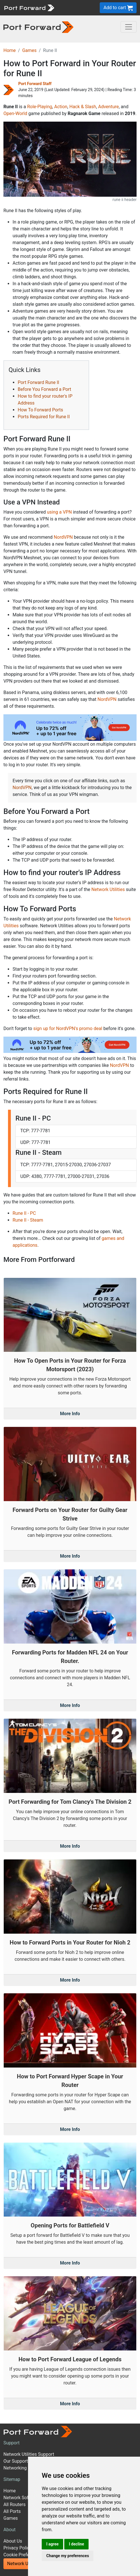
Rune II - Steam (28, 1220)
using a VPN (59, 512)
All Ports (12, 2511)
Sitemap (11, 2479)
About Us (12, 2541)
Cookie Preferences (23, 2554)
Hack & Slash (82, 106)
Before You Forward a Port (44, 389)
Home (9, 50)
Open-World (15, 113)
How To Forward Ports (40, 410)
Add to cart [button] (118, 8)
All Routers (14, 2504)
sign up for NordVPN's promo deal (67, 1028)
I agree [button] (52, 2544)
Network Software (21, 2497)
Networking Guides (22, 2468)
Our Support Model (22, 2461)
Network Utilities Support (28, 2454)
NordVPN (63, 537)
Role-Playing (39, 106)
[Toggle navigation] (129, 27)
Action (60, 106)
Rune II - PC (24, 1213)
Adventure (108, 106)
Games (29, 50)
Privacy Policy (17, 2548)
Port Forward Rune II (38, 382)
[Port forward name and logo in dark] (38, 27)
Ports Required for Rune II (44, 416)
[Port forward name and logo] (29, 7)
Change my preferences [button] (67, 2555)
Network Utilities (108, 889)
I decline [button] (76, 2544)
